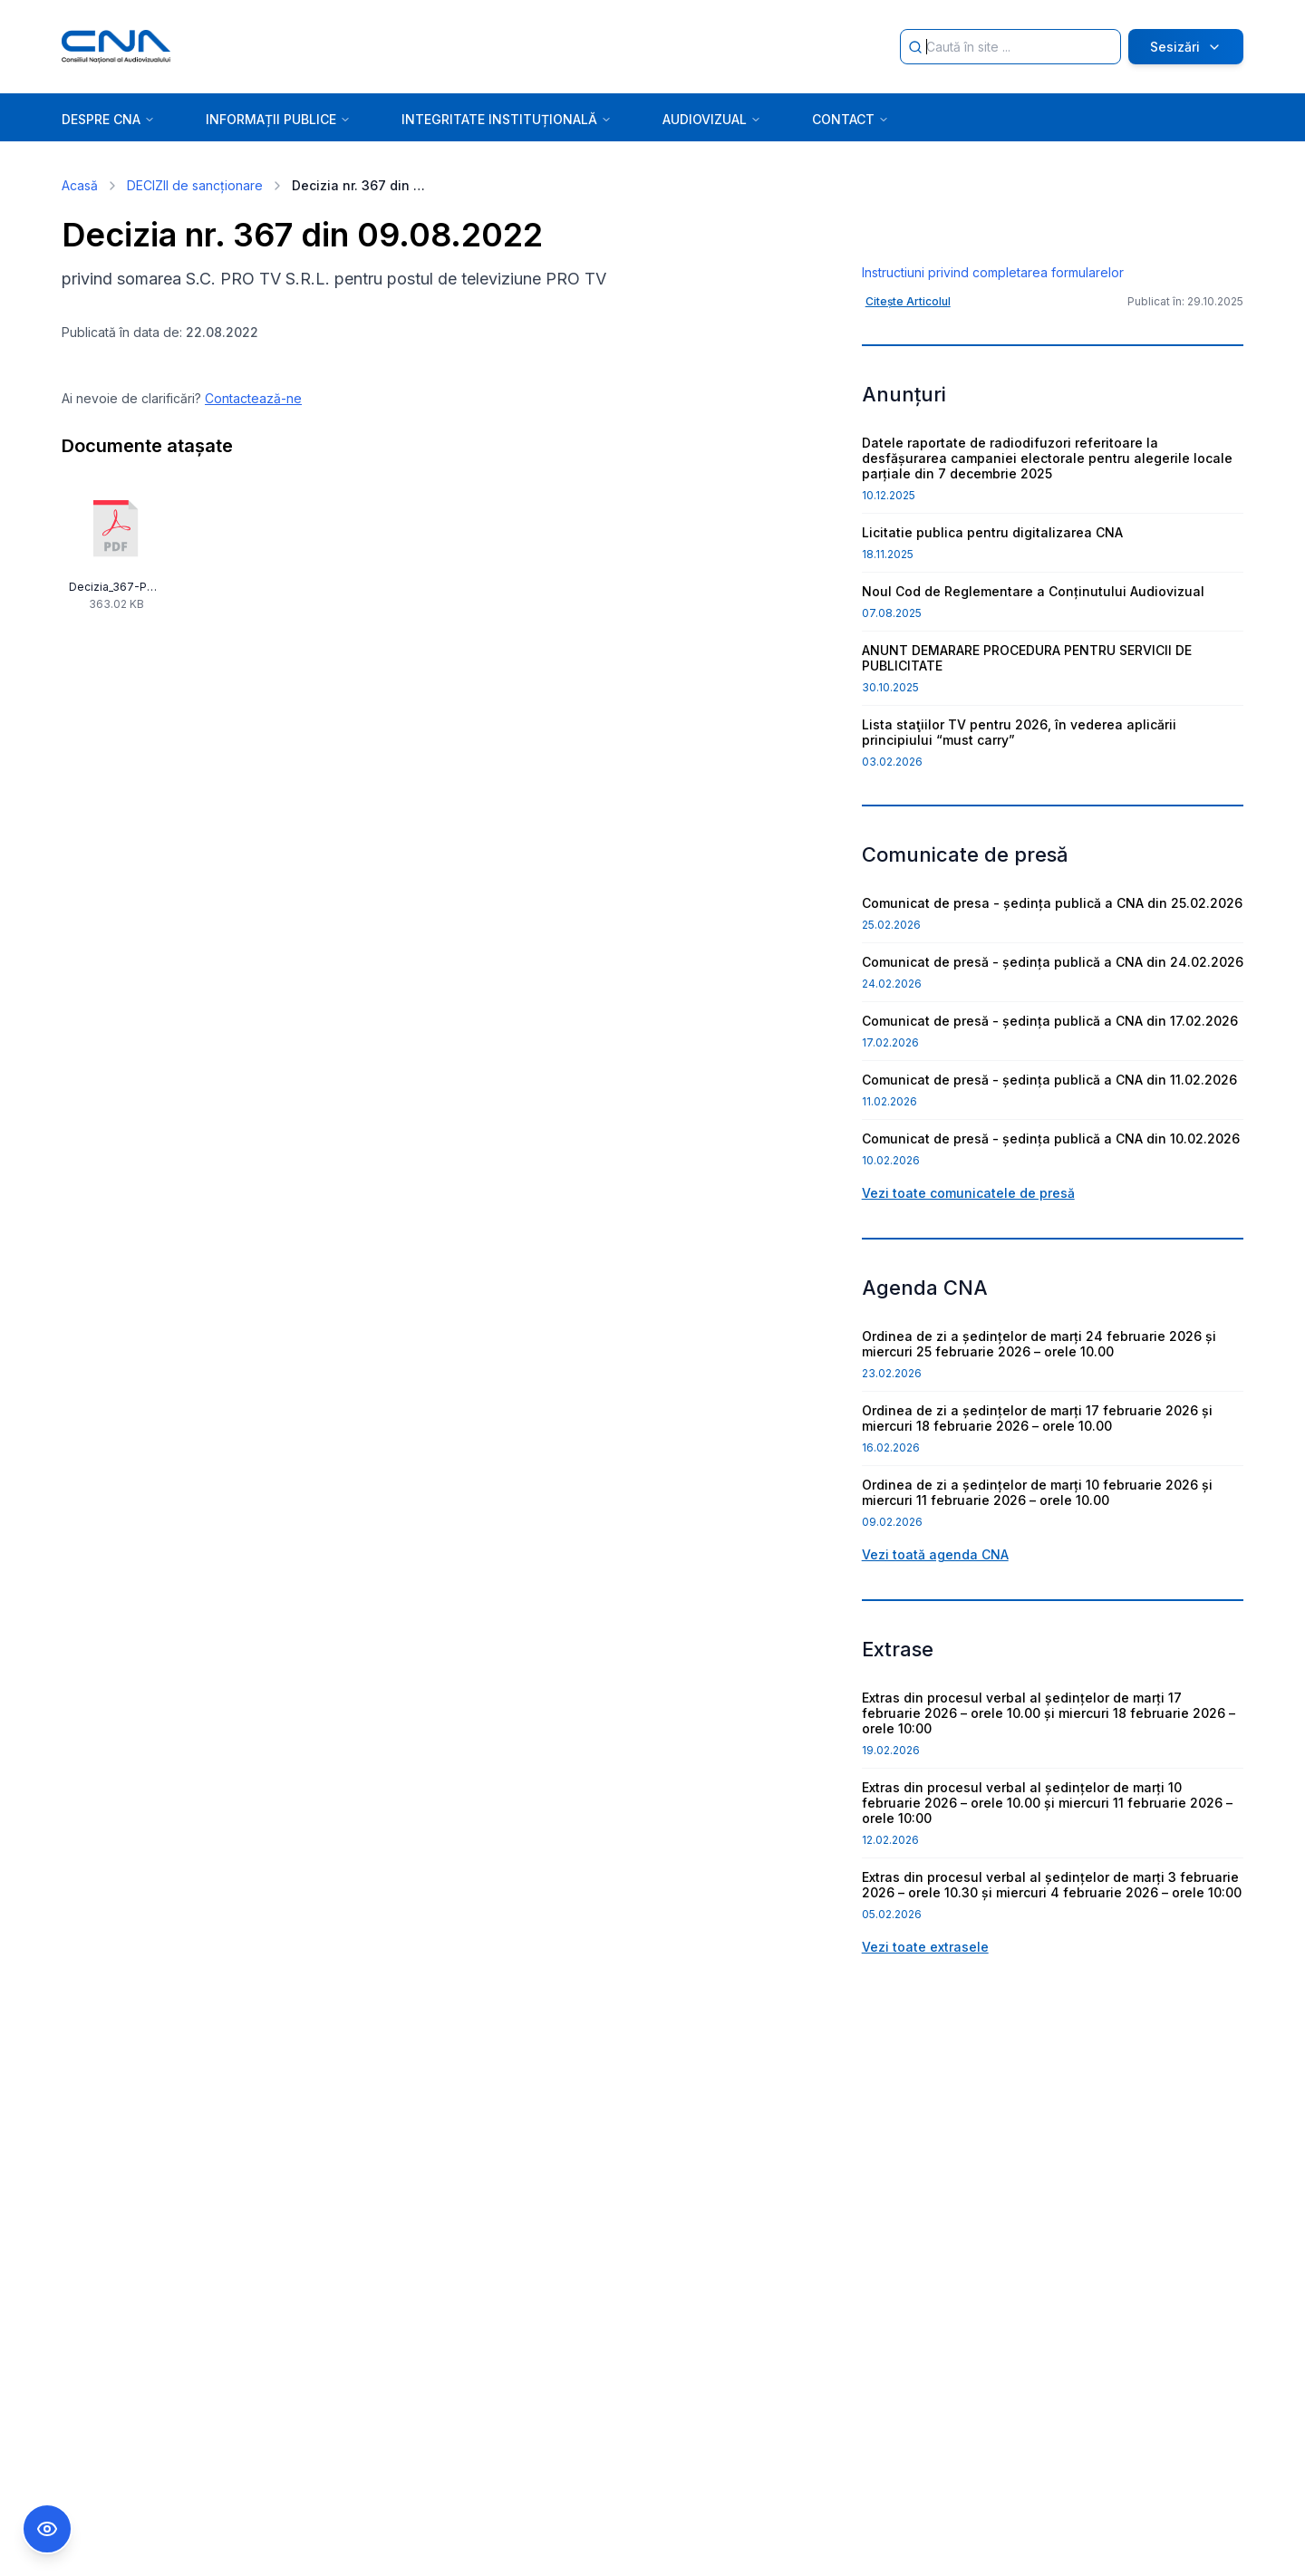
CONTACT (850, 119)
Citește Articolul (908, 447)
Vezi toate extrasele (925, 2092)
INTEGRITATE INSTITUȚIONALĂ (506, 119)
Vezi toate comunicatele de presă (968, 1338)
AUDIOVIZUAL (711, 119)
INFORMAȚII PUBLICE (278, 119)
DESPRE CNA (108, 119)
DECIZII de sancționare (195, 185)
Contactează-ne (253, 398)
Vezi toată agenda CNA (935, 1700)
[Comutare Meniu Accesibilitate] (47, 2529)
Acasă (80, 185)
